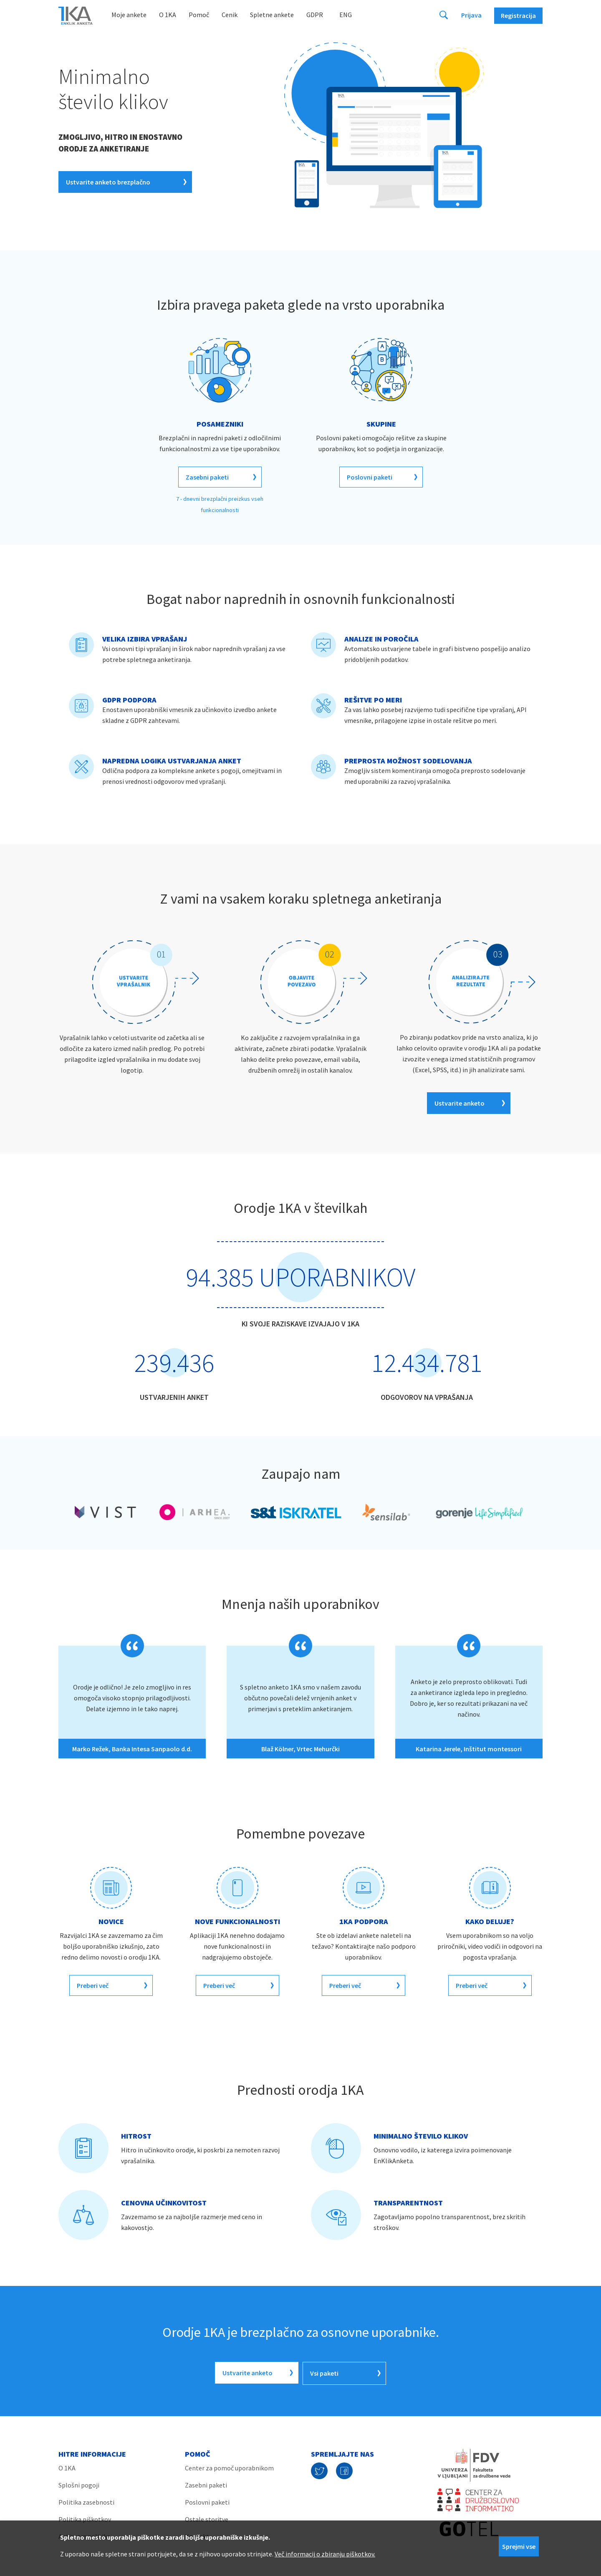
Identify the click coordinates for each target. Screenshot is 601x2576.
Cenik (229, 14)
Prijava (471, 15)
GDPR (314, 14)
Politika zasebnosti (86, 2501)
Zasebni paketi (206, 2484)
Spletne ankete (272, 14)
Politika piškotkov (84, 2518)
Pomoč (199, 14)
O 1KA (167, 14)
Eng (345, 14)
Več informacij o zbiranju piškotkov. (325, 2554)
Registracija (518, 15)
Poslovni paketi (207, 2501)
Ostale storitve (206, 2518)
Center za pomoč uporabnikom (229, 2466)
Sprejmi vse (518, 2546)
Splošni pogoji (78, 2484)
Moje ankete (128, 14)
